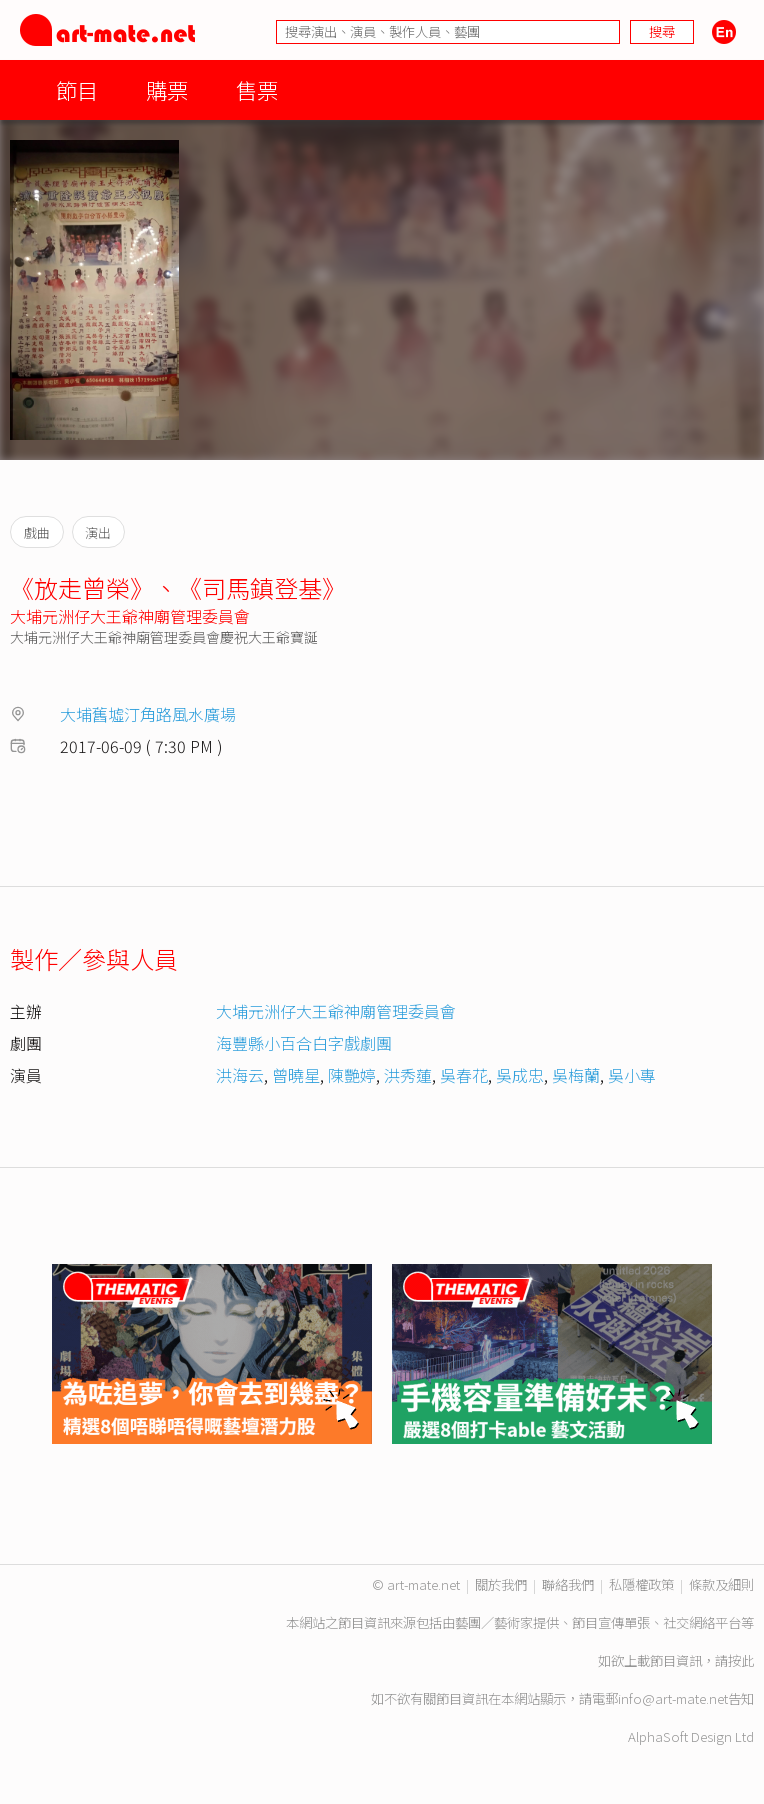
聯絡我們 (568, 1584)
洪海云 (240, 1075)
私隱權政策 (641, 1584)
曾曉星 (296, 1075)
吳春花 (464, 1075)
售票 (257, 89)
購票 (167, 89)
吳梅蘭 (576, 1075)
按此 (741, 1660)
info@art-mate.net (673, 1698)
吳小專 (632, 1075)
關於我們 (501, 1584)
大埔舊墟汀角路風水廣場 (148, 714)
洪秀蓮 (408, 1075)
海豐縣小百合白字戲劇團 (304, 1043)
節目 (77, 89)
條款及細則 (721, 1584)
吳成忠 (520, 1075)
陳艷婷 (352, 1075)
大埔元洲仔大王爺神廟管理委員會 (130, 616)
